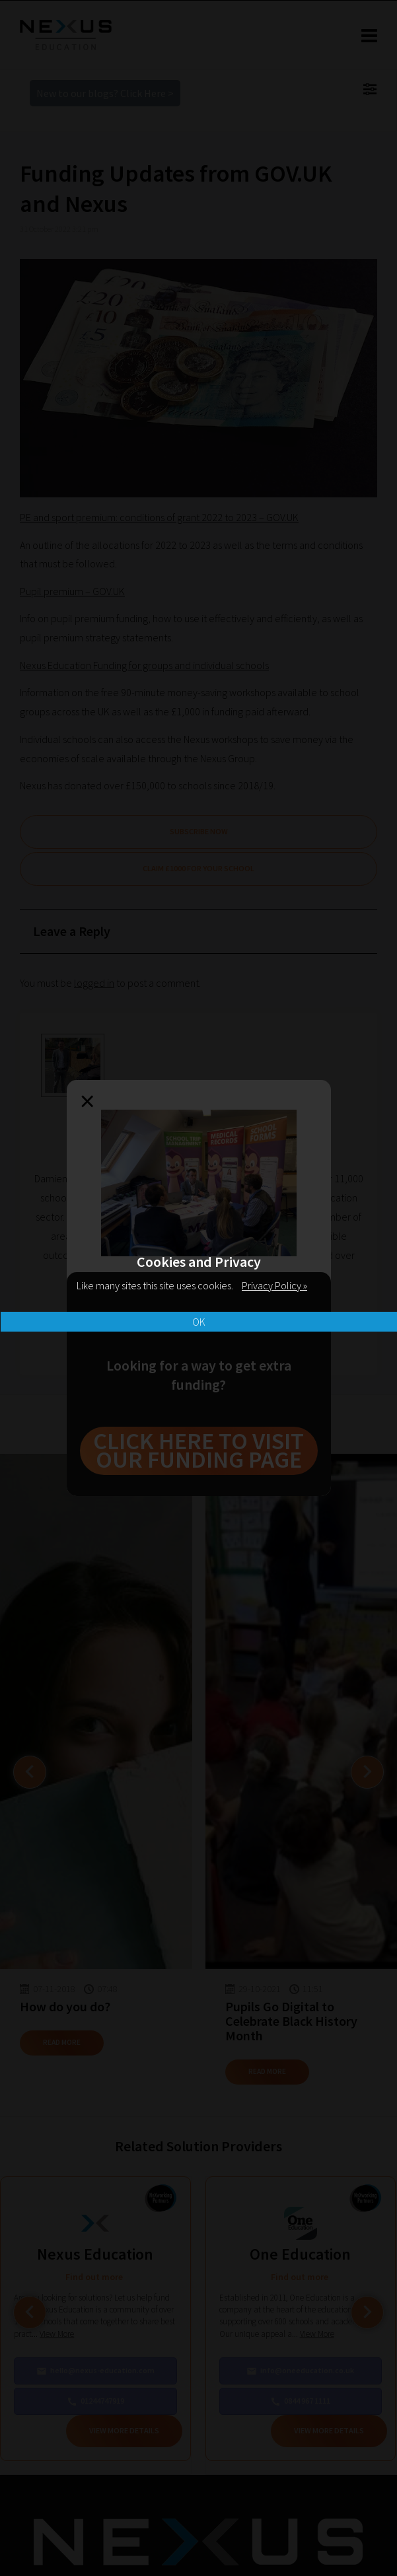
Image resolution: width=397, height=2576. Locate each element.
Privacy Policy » (274, 1285)
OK (198, 1321)
